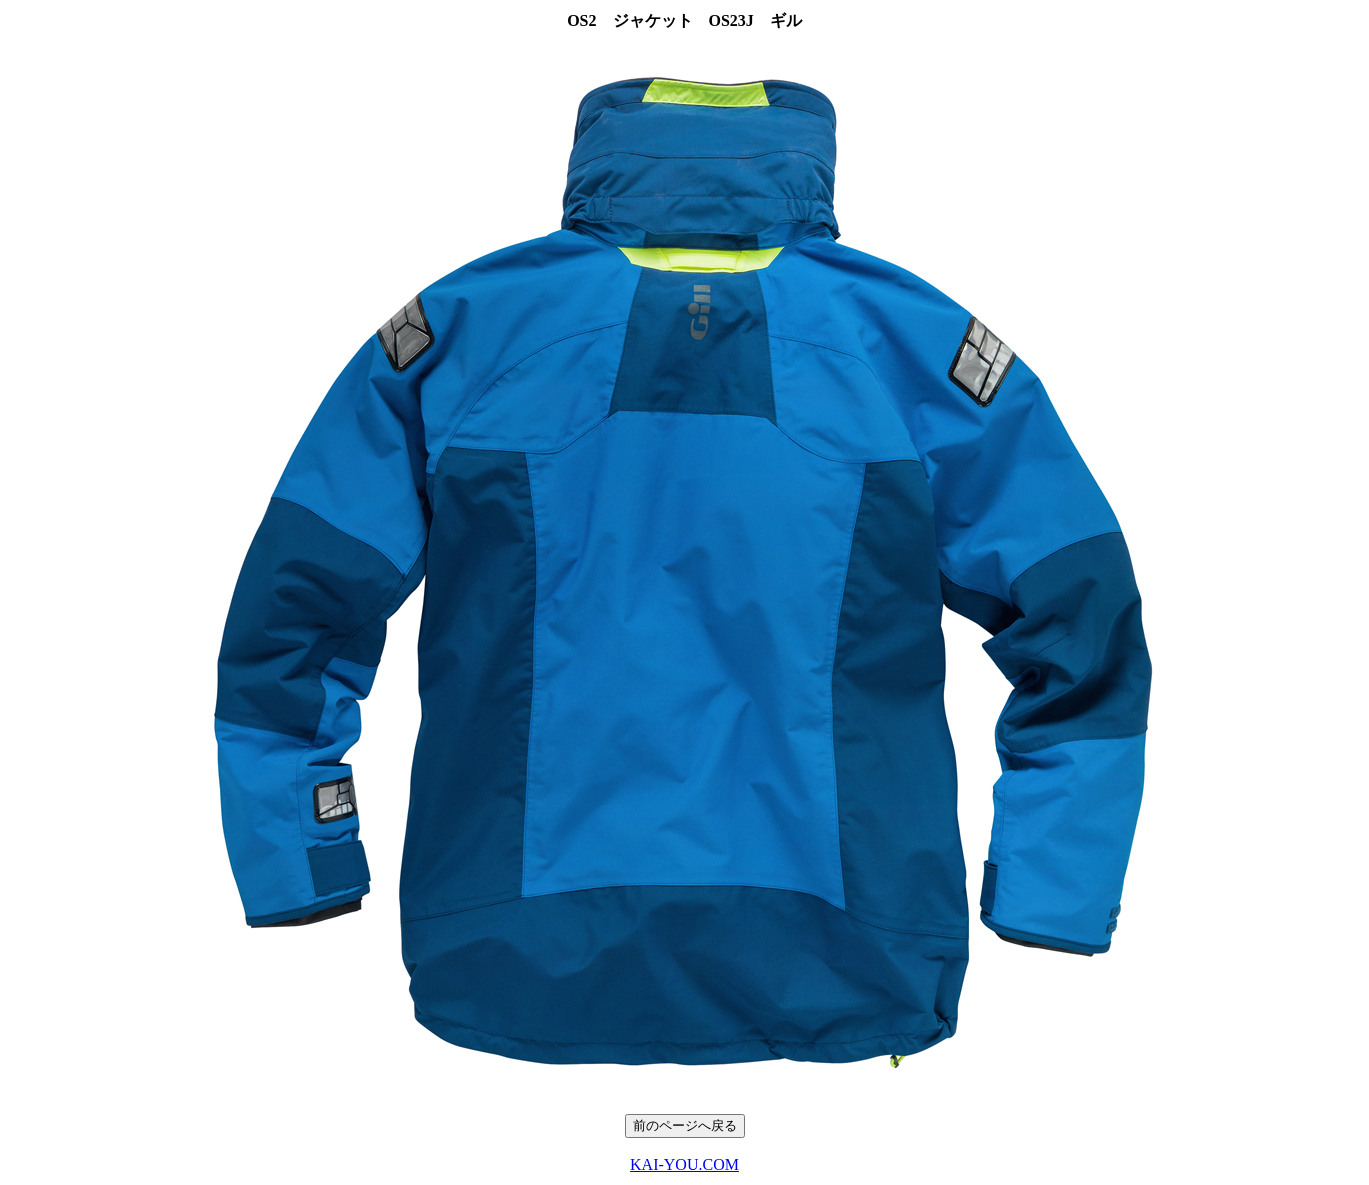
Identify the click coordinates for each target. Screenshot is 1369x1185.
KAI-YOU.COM (684, 1164)
